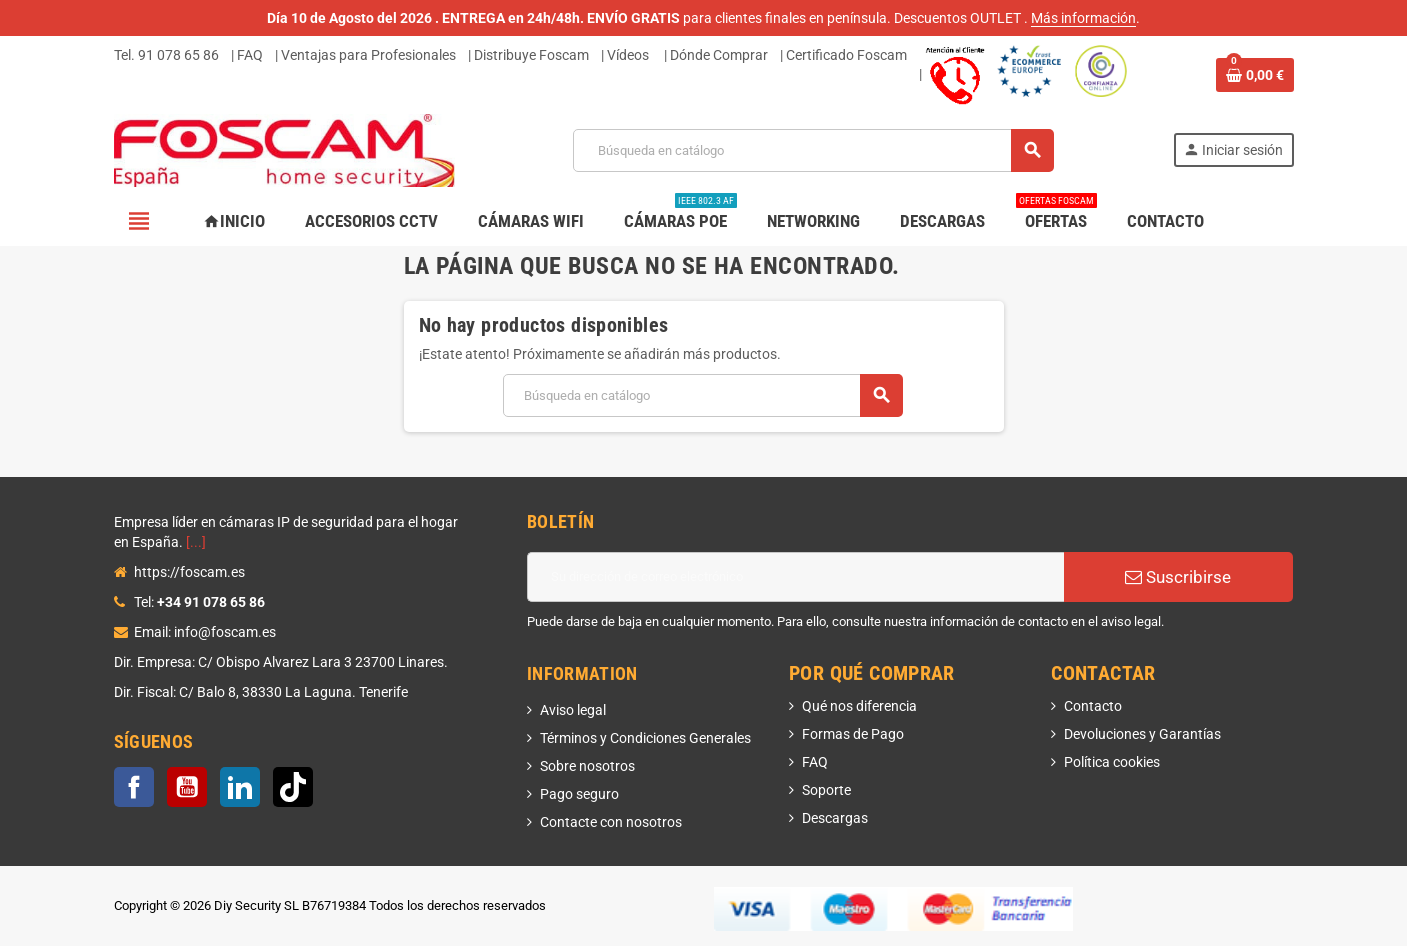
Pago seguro (579, 794)
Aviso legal (573, 710)
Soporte (826, 790)
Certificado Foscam (846, 55)
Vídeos (628, 55)
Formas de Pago (853, 734)
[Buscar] (813, 150)
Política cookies (1112, 762)
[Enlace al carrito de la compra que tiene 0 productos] (1255, 75)
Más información (1083, 18)
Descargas (835, 818)
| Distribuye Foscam (528, 55)
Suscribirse (1178, 577)
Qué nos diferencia (859, 706)
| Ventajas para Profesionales (365, 55)
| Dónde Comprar (716, 55)
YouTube (187, 787)
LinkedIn (240, 787)
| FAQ (247, 55)
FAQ (815, 762)
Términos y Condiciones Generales (645, 738)
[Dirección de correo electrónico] (795, 577)
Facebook (134, 787)
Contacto (1093, 706)
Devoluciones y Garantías (1142, 734)
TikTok (293, 787)
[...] (196, 542)
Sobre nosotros (587, 766)
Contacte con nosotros (611, 822)
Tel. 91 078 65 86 (166, 55)
